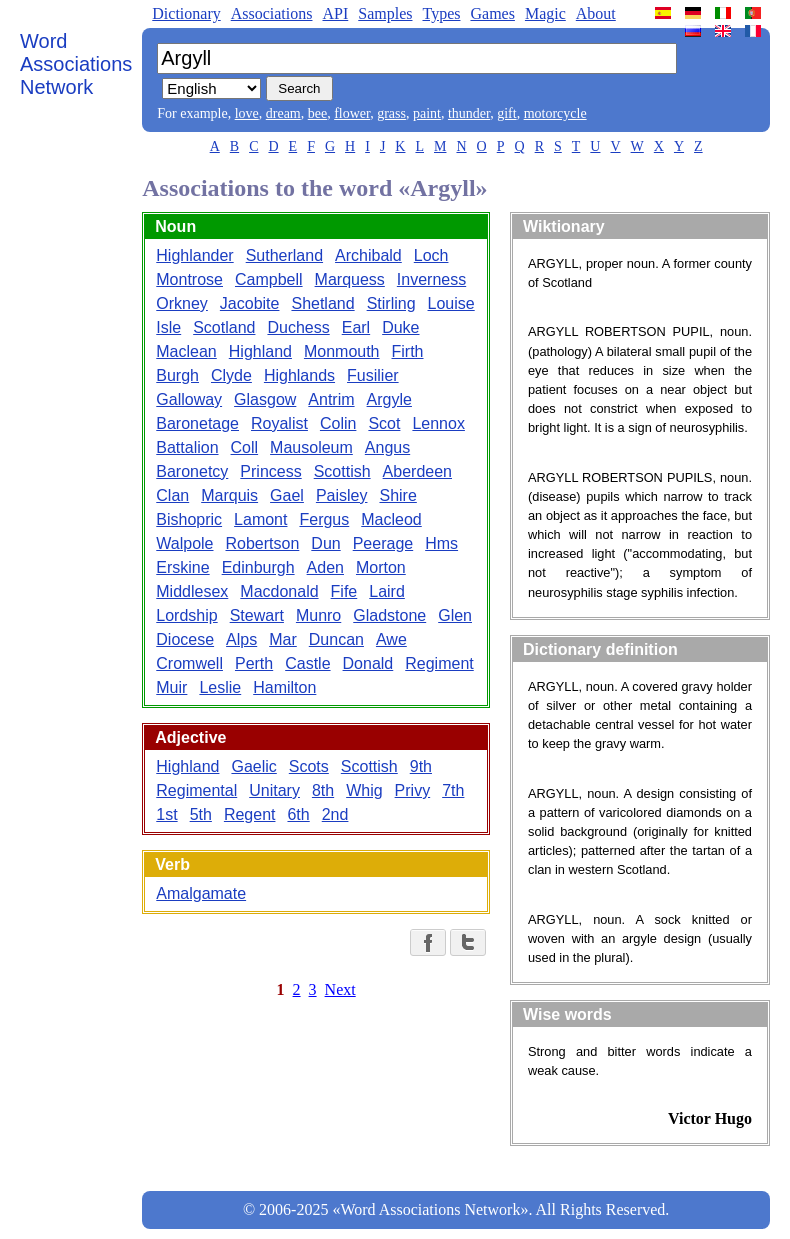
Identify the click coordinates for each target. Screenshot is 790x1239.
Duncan (336, 639)
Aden (325, 567)
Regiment (439, 663)
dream (283, 113)
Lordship (186, 615)
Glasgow (265, 399)
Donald (368, 663)
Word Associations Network (76, 64)
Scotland (224, 327)
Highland (260, 351)
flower (352, 113)
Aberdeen (417, 471)
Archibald (368, 255)
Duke (400, 327)
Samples (385, 13)
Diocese (185, 639)
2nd (335, 814)
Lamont (260, 519)
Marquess (350, 279)
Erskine (182, 567)
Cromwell (189, 663)
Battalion (187, 447)
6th (298, 814)
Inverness (431, 279)
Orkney (182, 303)
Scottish (342, 471)
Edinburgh (258, 567)
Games (492, 13)
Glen (455, 615)
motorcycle (555, 113)
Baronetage (197, 423)
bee (317, 113)
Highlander (194, 255)
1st (166, 814)
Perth (254, 663)
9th (421, 766)
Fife (344, 591)
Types (441, 13)
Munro (318, 615)
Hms (441, 543)
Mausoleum (311, 447)
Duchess (298, 327)
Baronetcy (192, 471)
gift (506, 113)
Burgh (177, 375)
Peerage (383, 543)
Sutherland (284, 255)
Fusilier (373, 375)
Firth (408, 351)
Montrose (189, 279)
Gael (287, 495)
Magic (545, 13)
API (335, 13)
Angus (387, 447)
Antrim (331, 399)
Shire (397, 495)
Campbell (269, 279)
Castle (307, 663)
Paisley (342, 495)
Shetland (322, 303)
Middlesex (192, 591)
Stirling (391, 303)
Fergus (324, 519)
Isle (168, 327)
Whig (364, 790)
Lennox (438, 423)
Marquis (229, 495)
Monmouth (342, 351)
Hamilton (284, 687)
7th (453, 790)
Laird (387, 591)
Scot (384, 423)
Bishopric (189, 519)
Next (340, 989)
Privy (413, 790)
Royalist (279, 423)
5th (201, 814)
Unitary (274, 790)
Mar (283, 639)
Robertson (263, 543)
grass (391, 113)
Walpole (184, 543)
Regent (250, 814)
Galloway (189, 399)
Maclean (186, 351)
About (596, 13)
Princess (270, 471)
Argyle (389, 399)
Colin (338, 423)
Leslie (220, 687)
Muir (171, 687)
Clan (172, 495)
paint (427, 113)
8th (323, 790)
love (247, 113)
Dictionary (186, 13)
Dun (325, 543)
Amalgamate (201, 893)
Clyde (231, 375)
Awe (391, 639)
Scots (309, 766)
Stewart (257, 615)
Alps (241, 639)
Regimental (196, 790)
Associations (272, 13)
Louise (451, 303)
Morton (381, 567)
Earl (356, 327)
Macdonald (279, 591)
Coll (245, 447)
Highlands (299, 375)
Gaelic (253, 766)
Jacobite (250, 303)
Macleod (391, 519)
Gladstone (389, 615)
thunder (469, 113)
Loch (431, 255)
